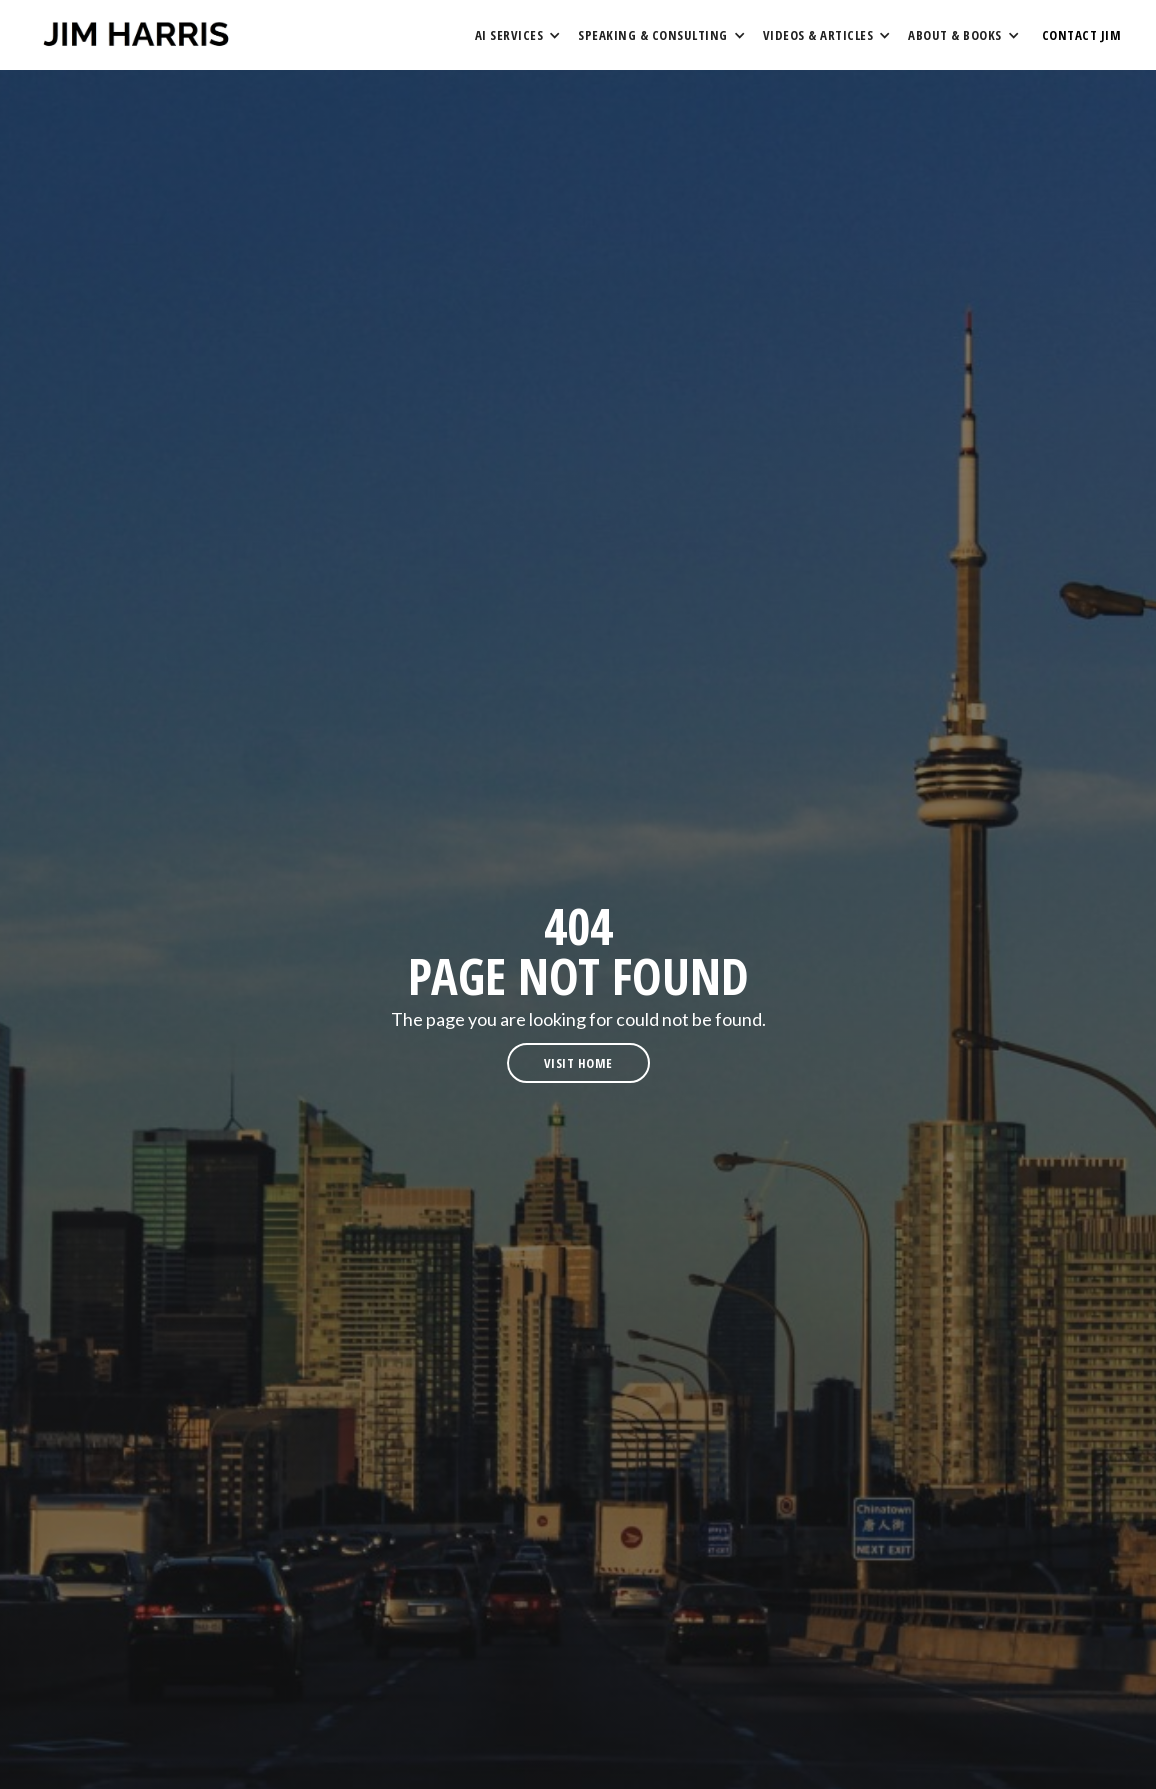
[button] (517, 35)
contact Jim (1082, 35)
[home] (136, 35)
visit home (578, 1063)
